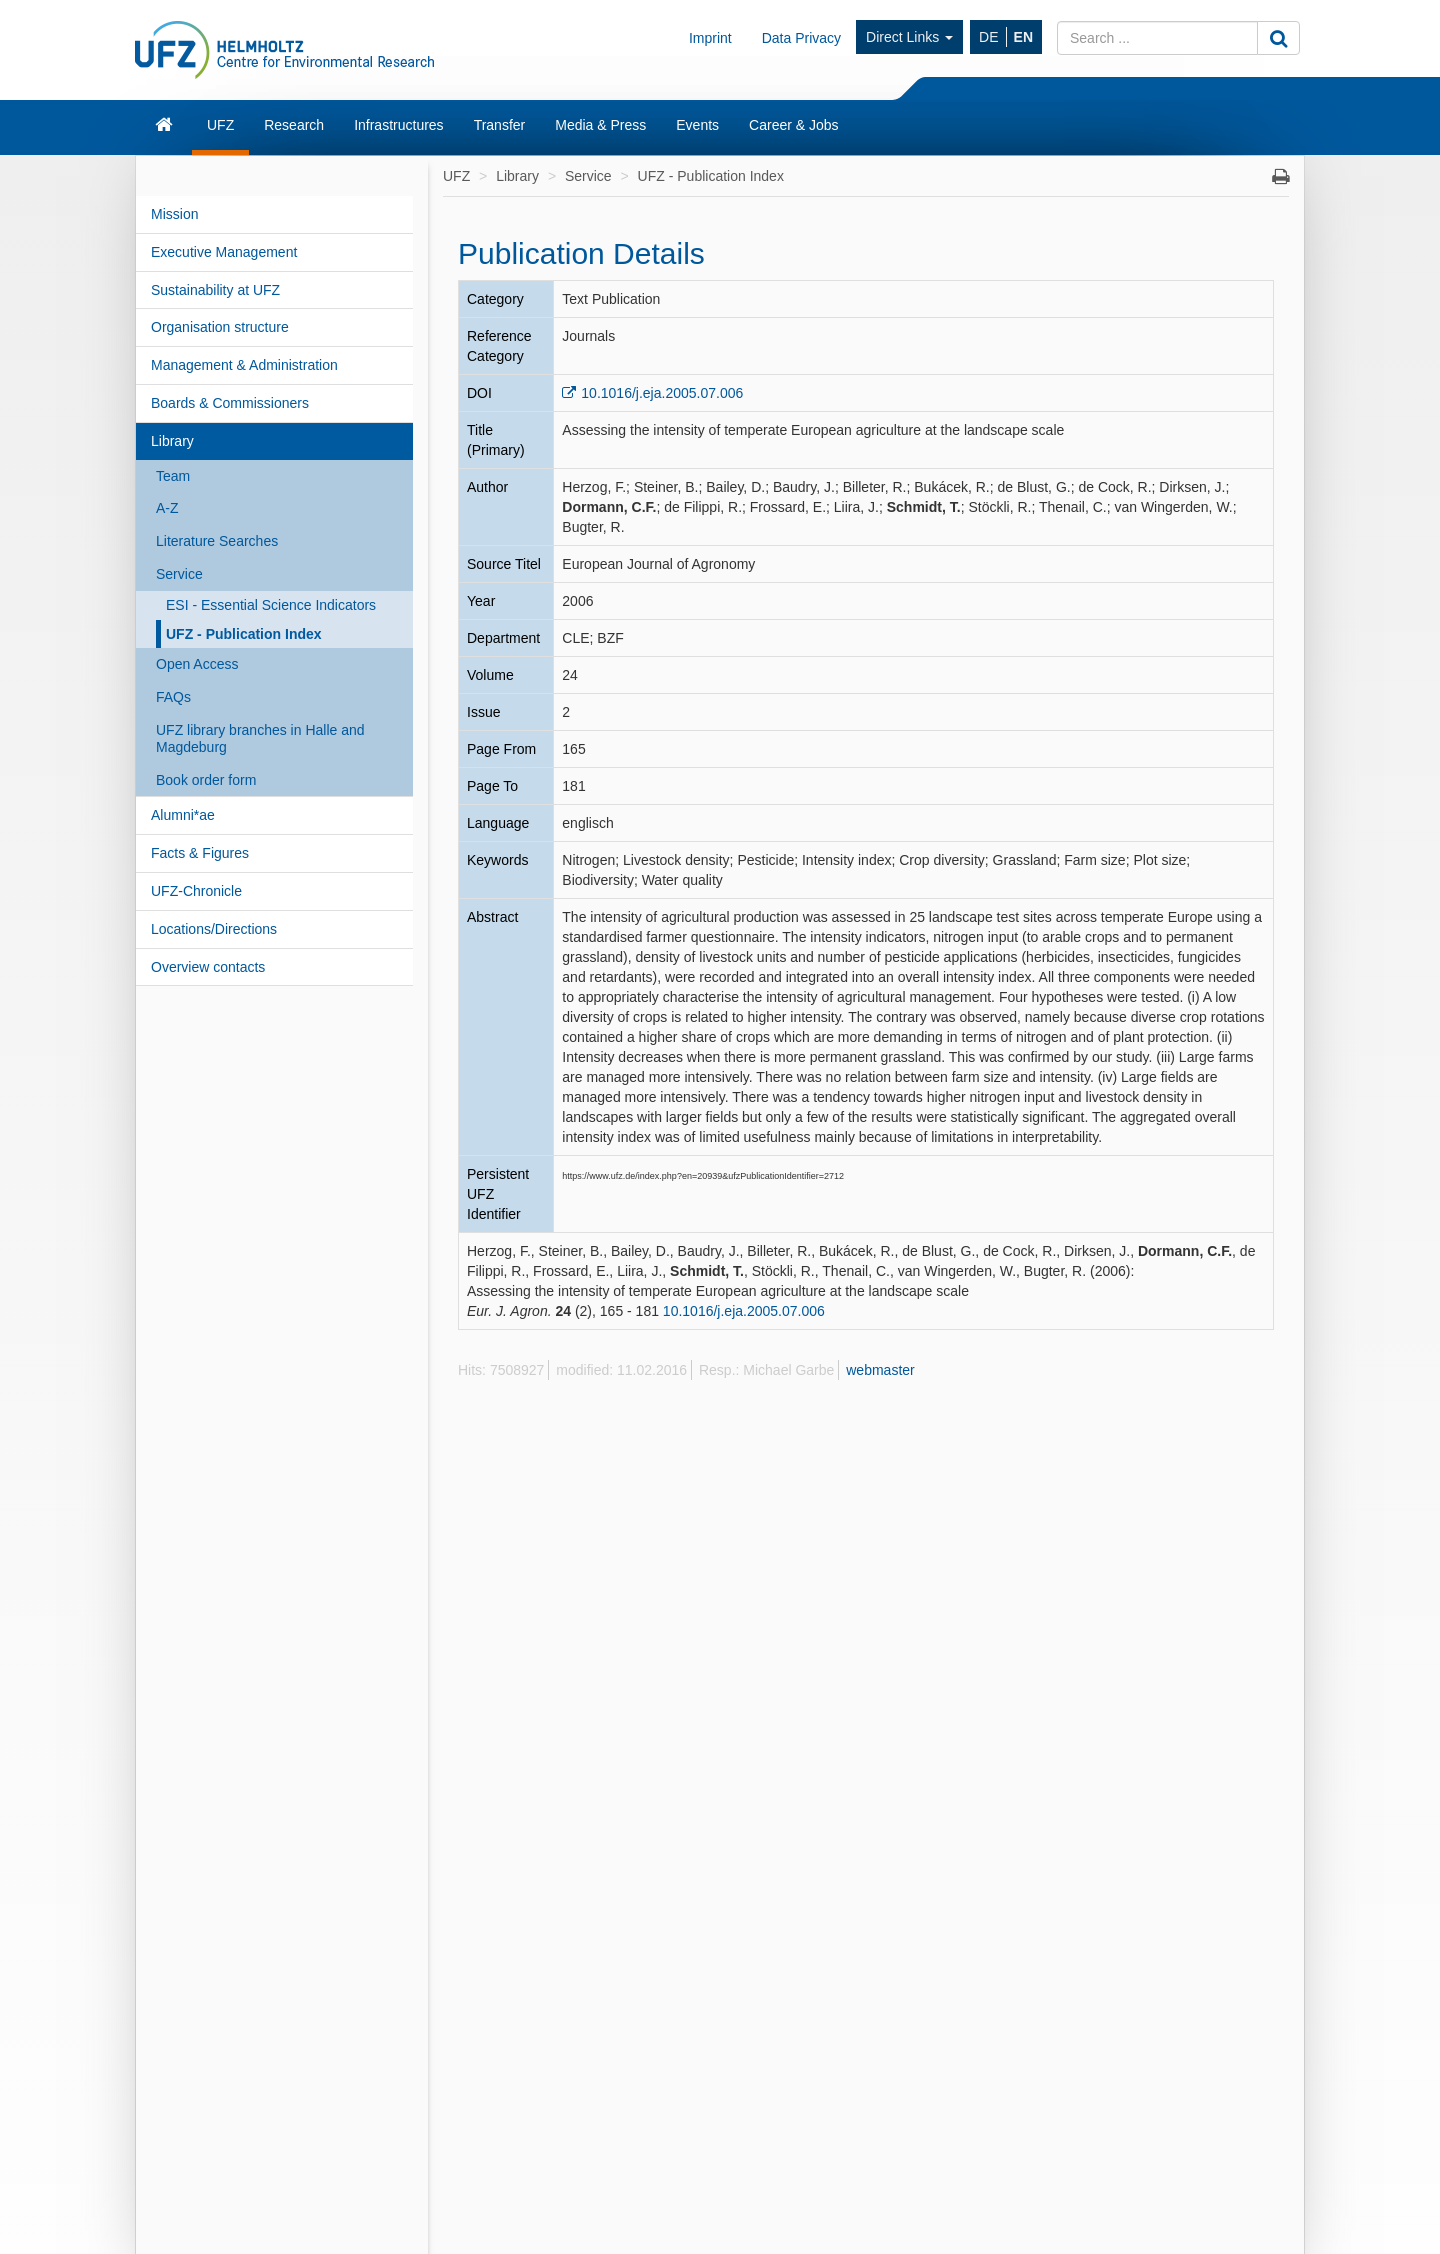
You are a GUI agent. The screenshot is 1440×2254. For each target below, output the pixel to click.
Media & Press (600, 125)
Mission (174, 214)
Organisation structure (220, 327)
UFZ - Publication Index (244, 634)
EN (1023, 37)
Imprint (710, 38)
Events (697, 125)
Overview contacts (208, 967)
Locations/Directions (214, 929)
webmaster (880, 1370)
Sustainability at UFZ (215, 290)
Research (294, 125)
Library (172, 441)
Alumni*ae (183, 815)
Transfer (500, 125)
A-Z (167, 508)
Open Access (197, 664)
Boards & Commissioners (230, 403)
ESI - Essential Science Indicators (271, 605)
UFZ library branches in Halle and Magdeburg (260, 738)
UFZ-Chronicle (196, 891)
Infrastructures (398, 125)
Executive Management (224, 252)
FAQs (173, 697)
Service (179, 574)
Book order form (206, 780)
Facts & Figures (200, 853)
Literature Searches (217, 541)
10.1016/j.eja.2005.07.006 (662, 393)
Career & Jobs (793, 125)
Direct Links (909, 37)
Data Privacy (801, 38)
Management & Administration (244, 365)
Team (173, 476)
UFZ (220, 125)
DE (988, 37)
